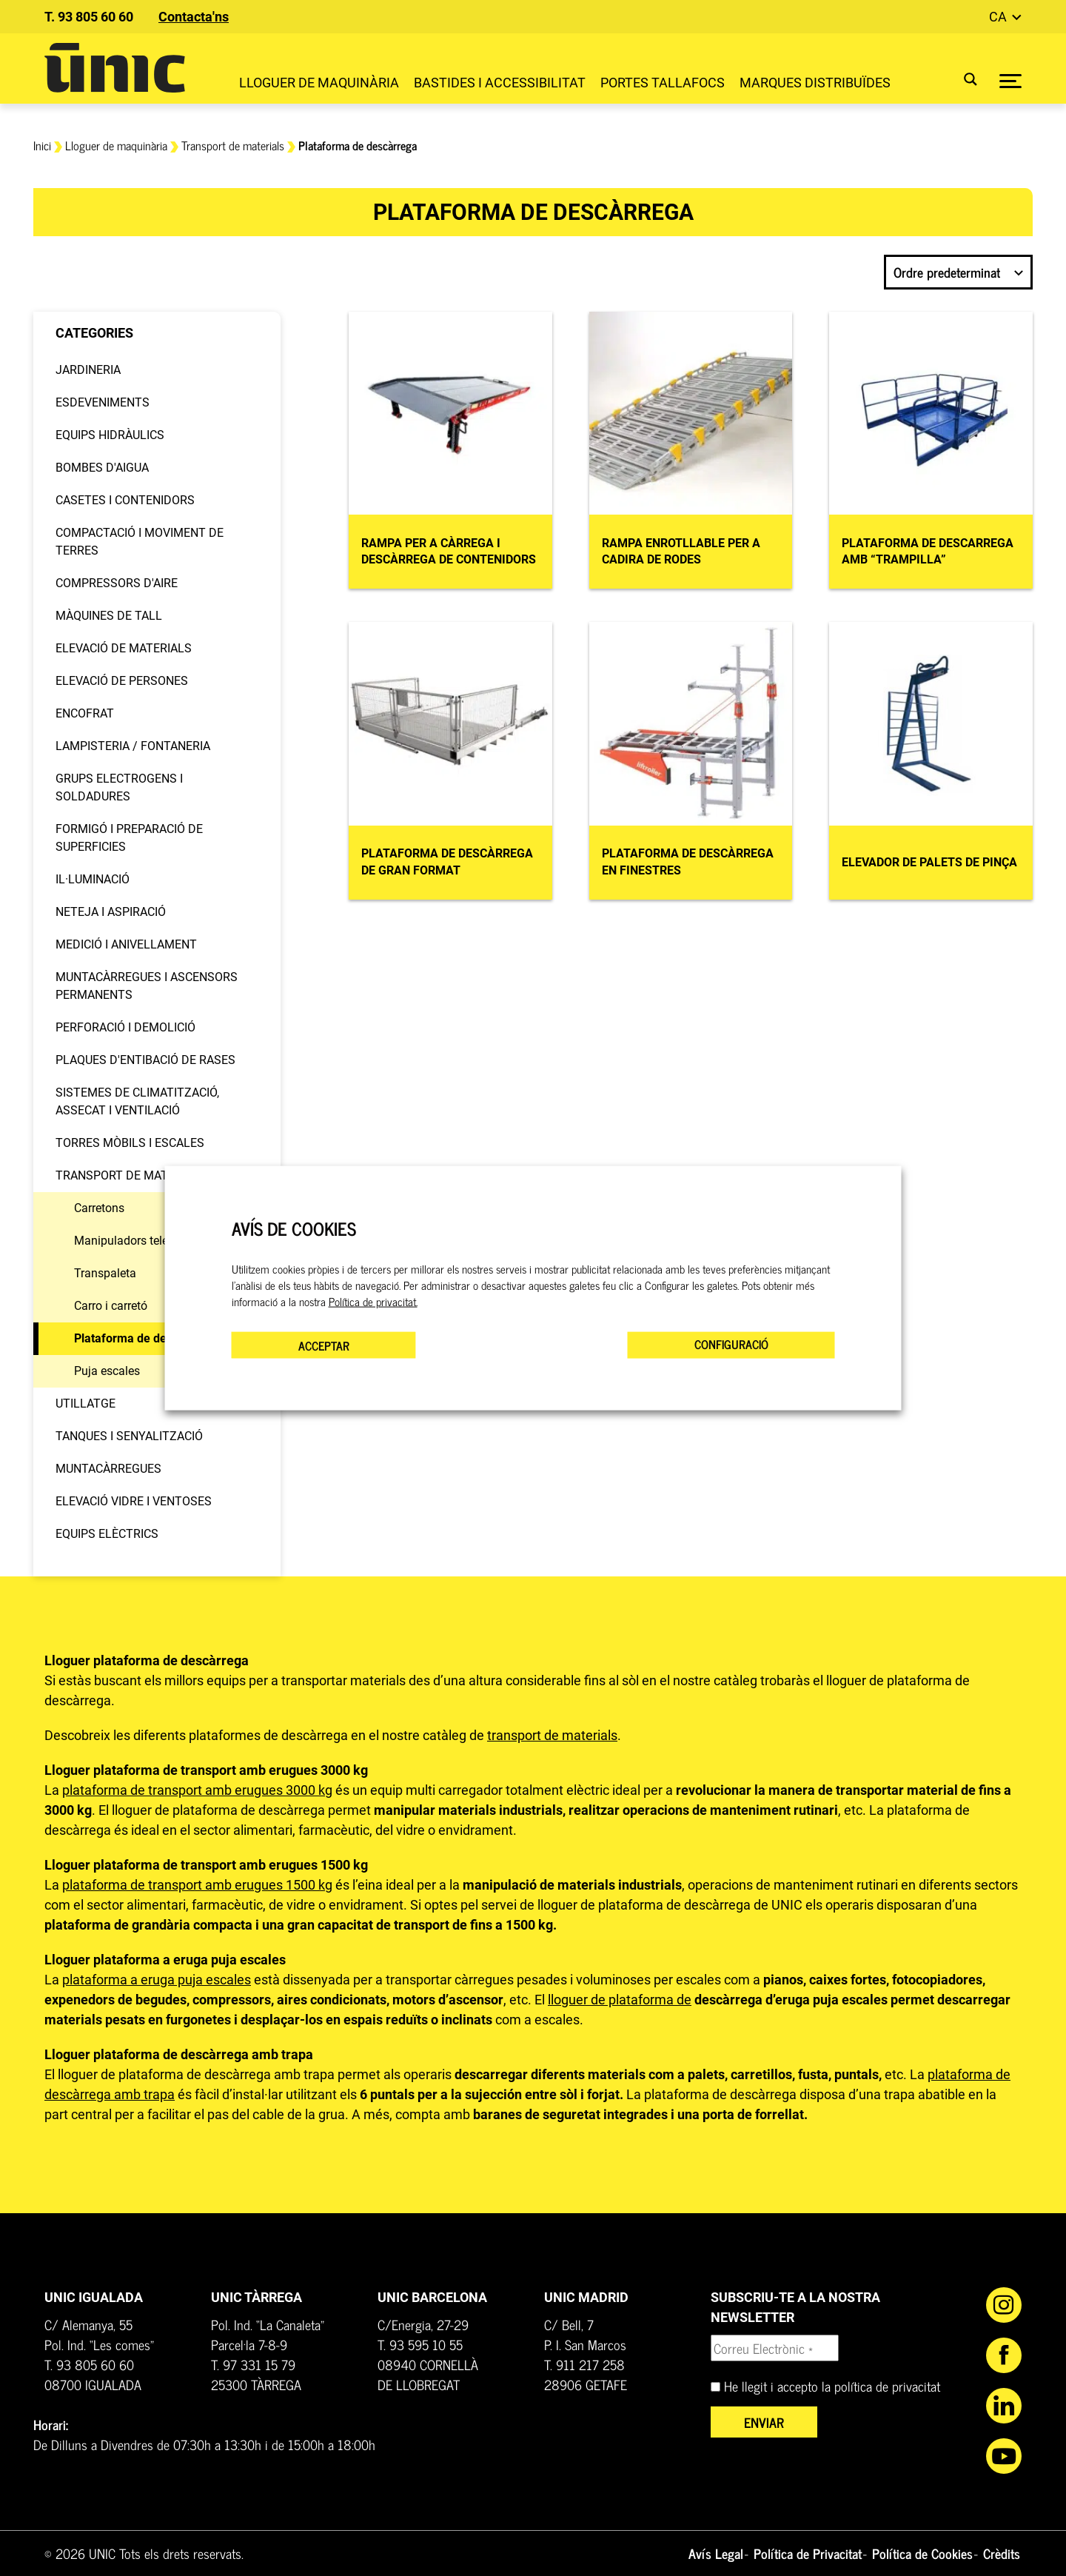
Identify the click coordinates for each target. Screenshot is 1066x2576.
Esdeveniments (103, 402)
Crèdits (1001, 2553)
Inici (42, 145)
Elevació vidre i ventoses (134, 1501)
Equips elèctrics (107, 1534)
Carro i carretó (110, 1306)
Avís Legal (715, 2553)
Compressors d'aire (117, 583)
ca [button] (999, 16)
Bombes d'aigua (102, 468)
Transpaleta (105, 1273)
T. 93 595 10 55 (420, 2344)
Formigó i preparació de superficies (129, 838)
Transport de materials (232, 145)
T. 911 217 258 (584, 2364)
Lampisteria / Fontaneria (133, 746)
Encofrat (85, 713)
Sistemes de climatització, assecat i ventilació (137, 1101)
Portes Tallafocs (662, 82)
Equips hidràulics (110, 435)
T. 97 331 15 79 (253, 2364)
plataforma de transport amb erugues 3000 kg (197, 1790)
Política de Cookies (922, 2553)
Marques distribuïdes (815, 82)
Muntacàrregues (108, 1469)
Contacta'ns (193, 16)
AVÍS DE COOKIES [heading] (294, 1228)
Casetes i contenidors (125, 500)
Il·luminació (93, 879)
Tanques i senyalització (129, 1436)
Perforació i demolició (125, 1027)
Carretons (99, 1208)
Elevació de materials (124, 648)
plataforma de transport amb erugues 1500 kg (197, 1885)
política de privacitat (887, 2386)
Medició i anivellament (126, 944)
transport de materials (552, 1735)
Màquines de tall (109, 616)
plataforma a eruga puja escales (156, 1979)
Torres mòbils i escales (130, 1143)
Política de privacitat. (373, 1302)
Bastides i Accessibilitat (500, 82)
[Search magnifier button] (961, 78)
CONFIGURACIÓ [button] (731, 1344)
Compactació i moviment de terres (140, 542)
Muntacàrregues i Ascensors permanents (147, 986)
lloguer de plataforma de (619, 1999)
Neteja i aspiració (111, 912)
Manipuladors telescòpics (141, 1241)
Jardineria (88, 370)
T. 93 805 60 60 (88, 16)
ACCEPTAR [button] (323, 1345)
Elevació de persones (122, 681)
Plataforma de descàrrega (144, 1338)
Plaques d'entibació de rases (145, 1060)
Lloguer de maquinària (319, 82)
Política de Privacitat (808, 2553)
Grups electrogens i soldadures (119, 787)
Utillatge (85, 1403)
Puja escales (107, 1371)
